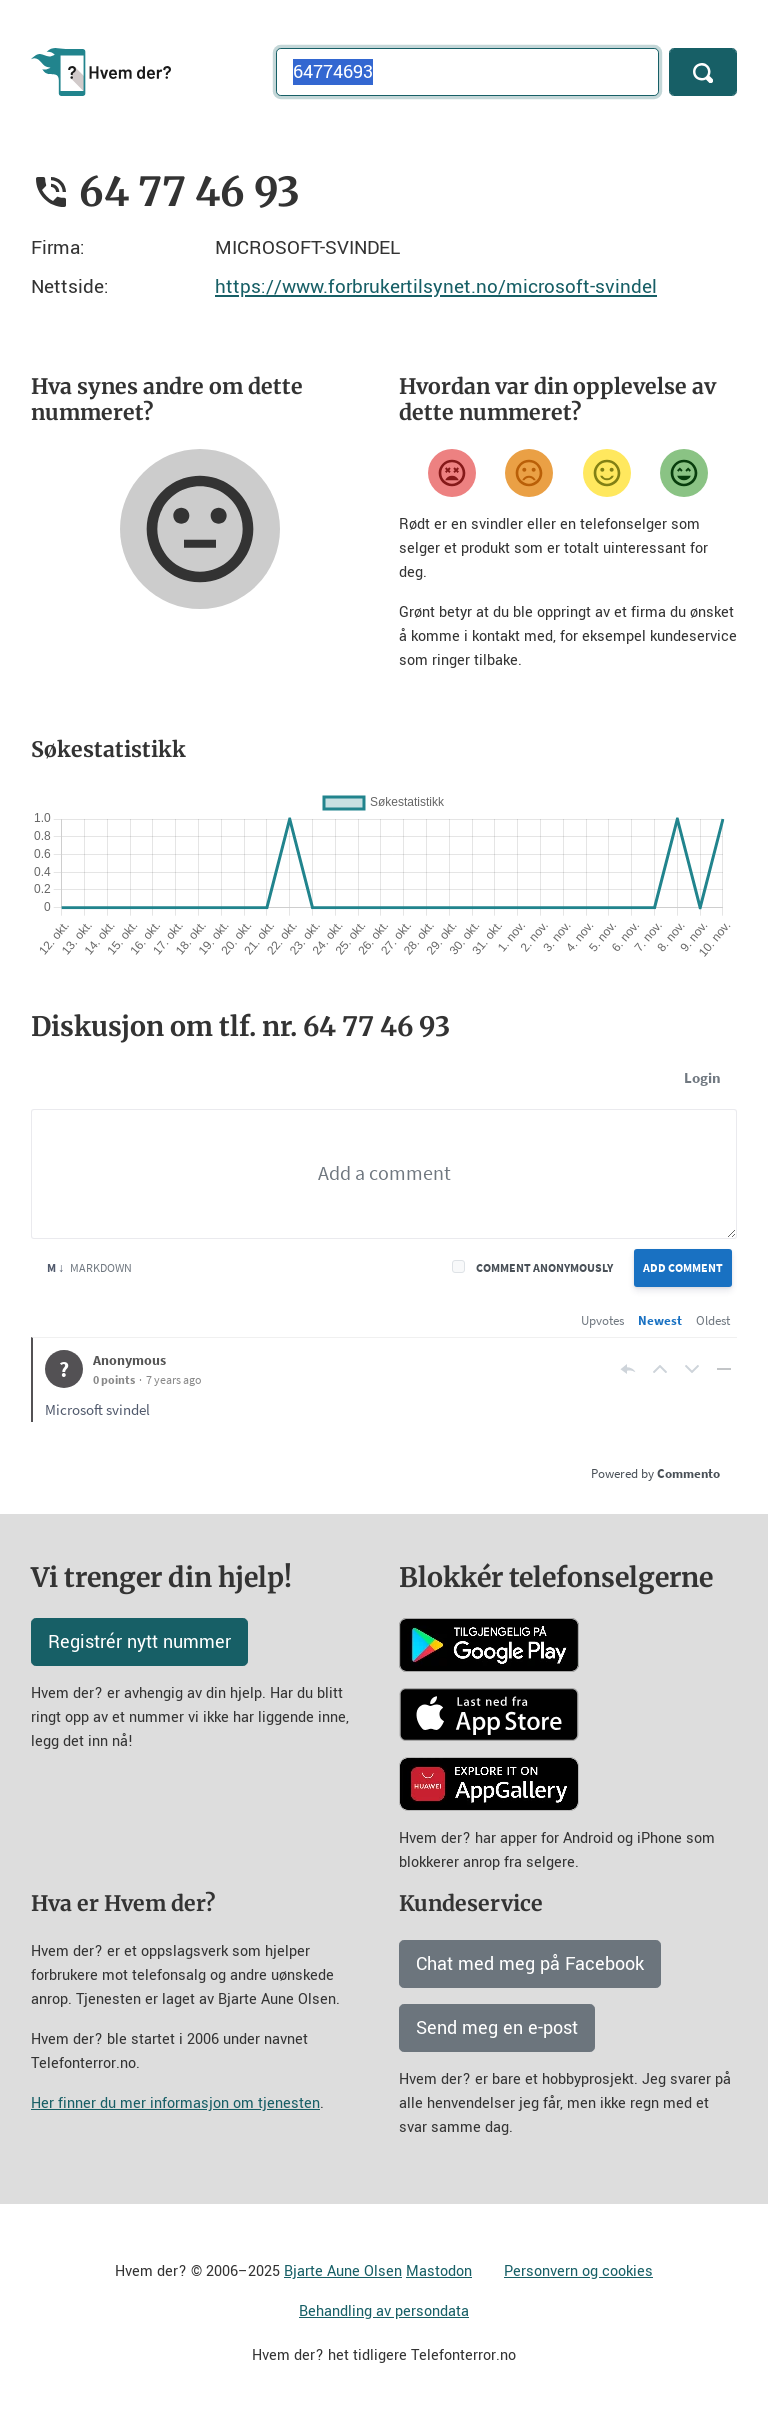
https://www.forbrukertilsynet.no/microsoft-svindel (436, 286)
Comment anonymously (544, 1267)
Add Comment (683, 1267)
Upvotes (602, 1320)
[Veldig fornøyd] (684, 473)
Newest (660, 1320)
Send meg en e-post (497, 2028)
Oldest (713, 1320)
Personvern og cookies (578, 2271)
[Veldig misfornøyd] (452, 473)
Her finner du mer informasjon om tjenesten (175, 2103)
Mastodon (439, 2271)
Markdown (89, 1267)
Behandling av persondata (384, 2311)
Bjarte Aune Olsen (343, 2271)
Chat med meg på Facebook (530, 1964)
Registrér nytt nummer (139, 1642)
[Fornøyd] (607, 473)
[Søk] (703, 72)
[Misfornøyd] (529, 473)
